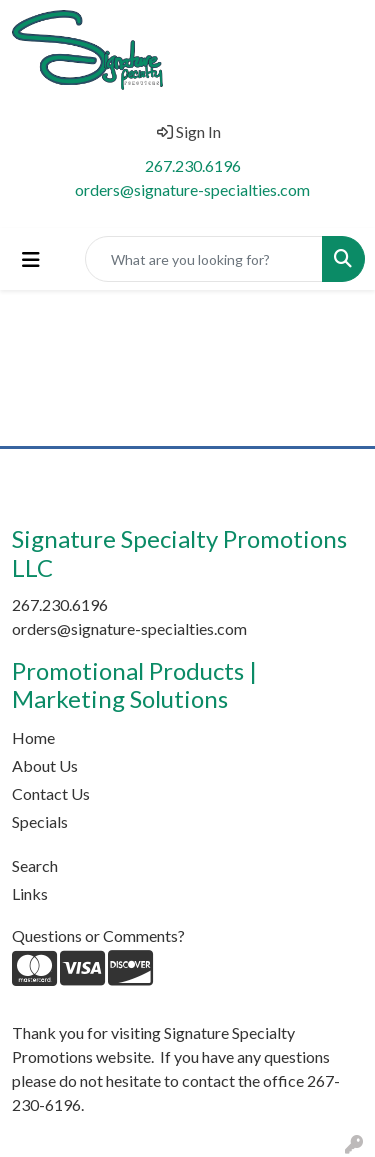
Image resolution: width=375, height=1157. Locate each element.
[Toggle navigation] (31, 259)
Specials (40, 821)
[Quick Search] (204, 259)
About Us (45, 765)
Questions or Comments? (98, 935)
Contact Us (51, 793)
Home (33, 737)
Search (35, 865)
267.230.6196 (193, 165)
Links (30, 893)
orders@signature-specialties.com (192, 189)
